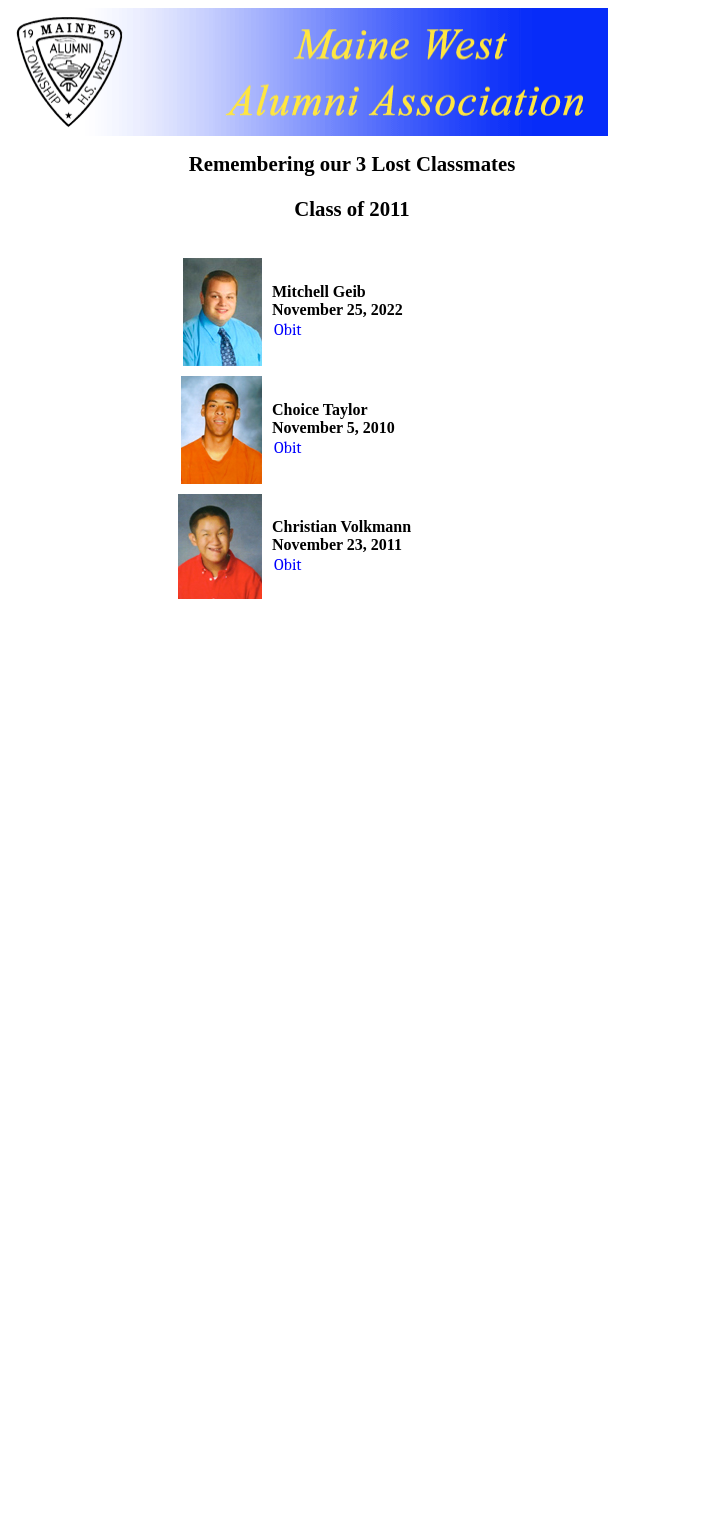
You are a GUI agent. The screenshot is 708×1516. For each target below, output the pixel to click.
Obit (288, 330)
